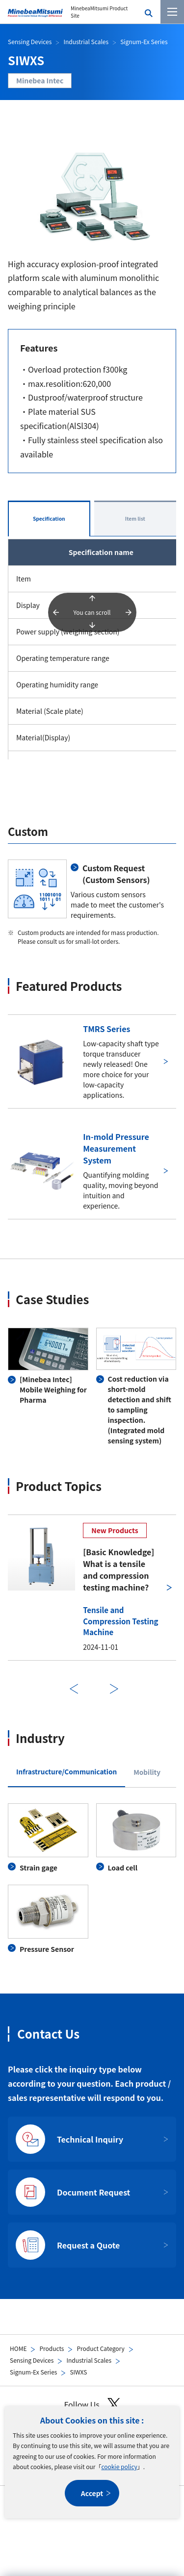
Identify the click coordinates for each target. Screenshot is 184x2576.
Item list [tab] (135, 518)
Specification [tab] (49, 518)
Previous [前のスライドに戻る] (74, 1688)
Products (51, 2348)
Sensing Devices (31, 2360)
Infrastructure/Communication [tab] (66, 1771)
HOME (18, 2348)
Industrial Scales (88, 2360)
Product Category (100, 2348)
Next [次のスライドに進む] (114, 1688)
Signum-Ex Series (33, 2372)
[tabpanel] (92, 1878)
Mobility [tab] (146, 1772)
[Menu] (172, 12)
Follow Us (92, 2404)
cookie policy (119, 2466)
